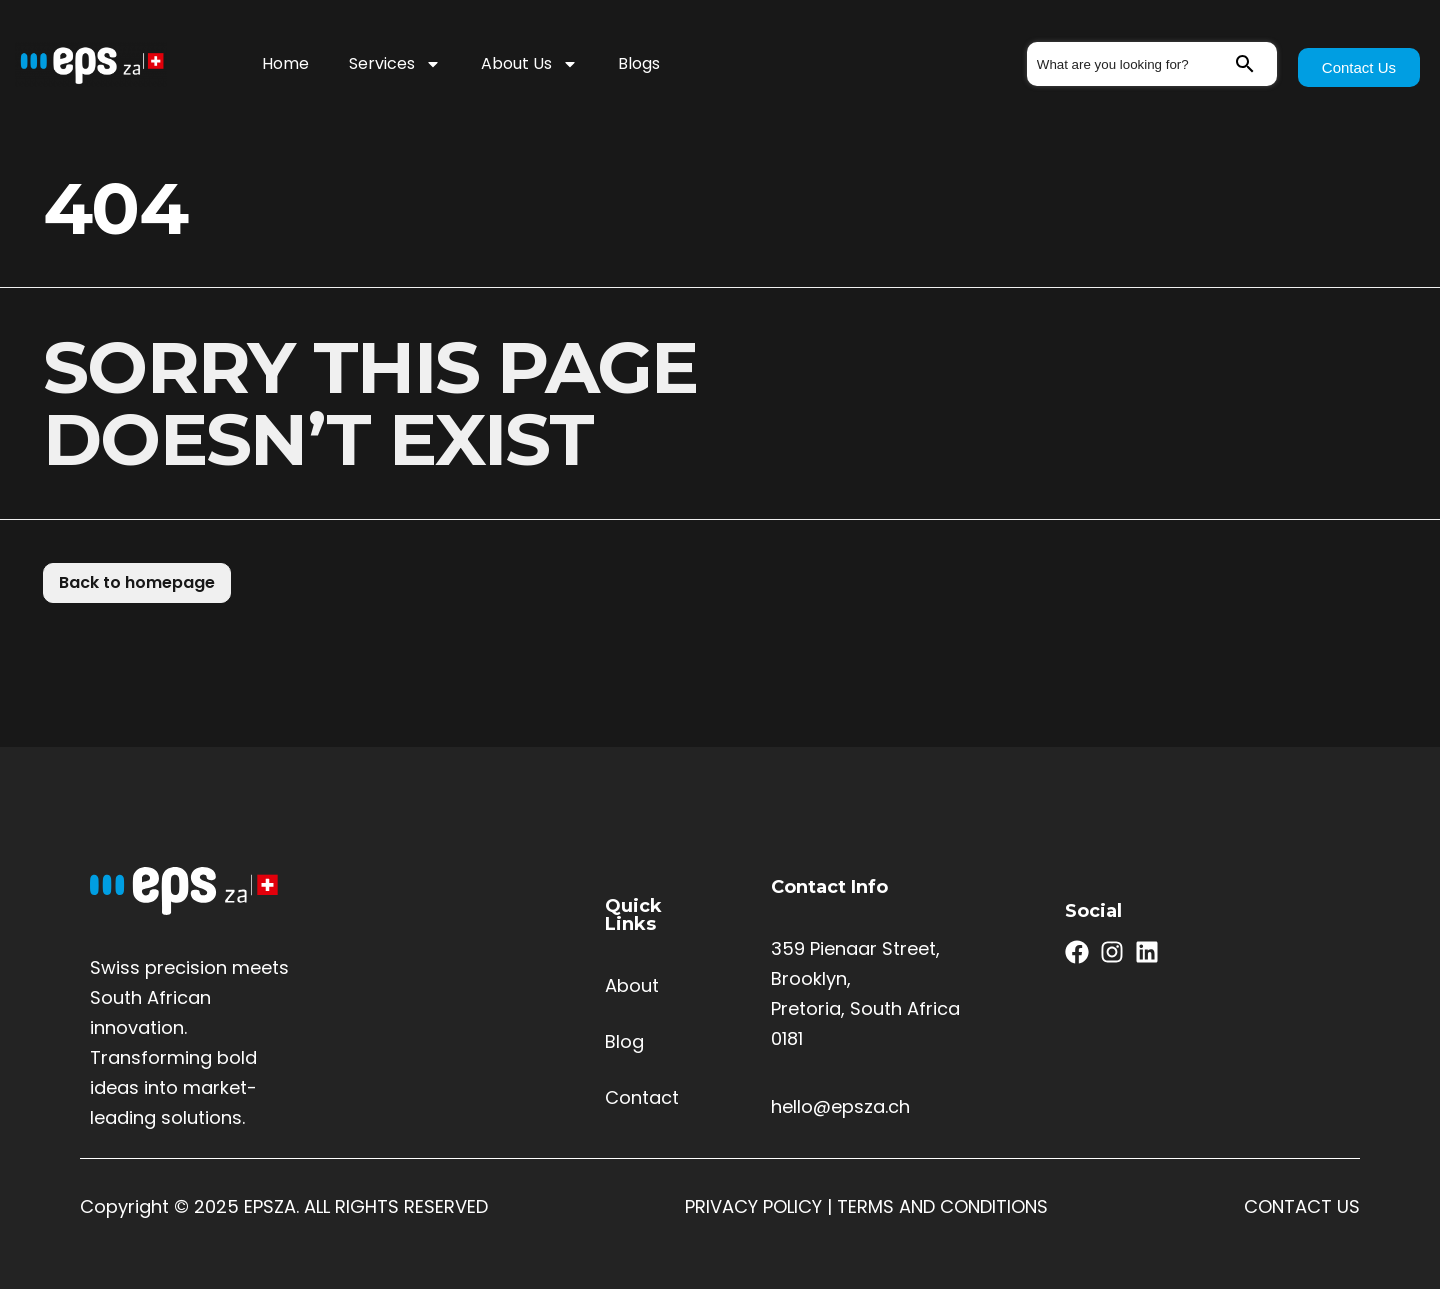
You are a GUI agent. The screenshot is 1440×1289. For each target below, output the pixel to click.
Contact (642, 1097)
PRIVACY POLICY (753, 1206)
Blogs (639, 63)
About (632, 985)
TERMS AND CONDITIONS (942, 1206)
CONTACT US (1302, 1206)
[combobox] (1130, 64)
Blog (624, 1041)
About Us (529, 64)
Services (395, 64)
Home (285, 63)
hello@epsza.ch (840, 1106)
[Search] (1255, 64)
